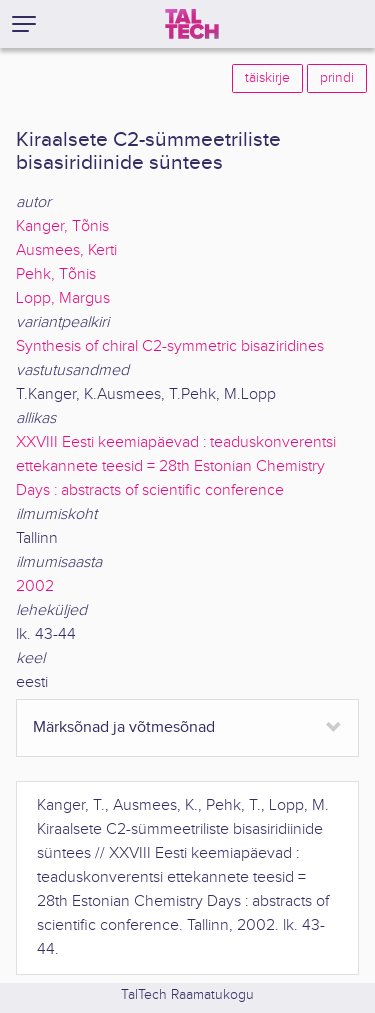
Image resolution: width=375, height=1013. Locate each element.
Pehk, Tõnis (56, 274)
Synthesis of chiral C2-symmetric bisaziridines (170, 346)
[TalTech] (192, 24)
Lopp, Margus (63, 298)
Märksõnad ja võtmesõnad (124, 727)
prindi (337, 78)
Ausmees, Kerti (66, 250)
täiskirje (267, 78)
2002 (35, 586)
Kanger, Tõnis (62, 226)
